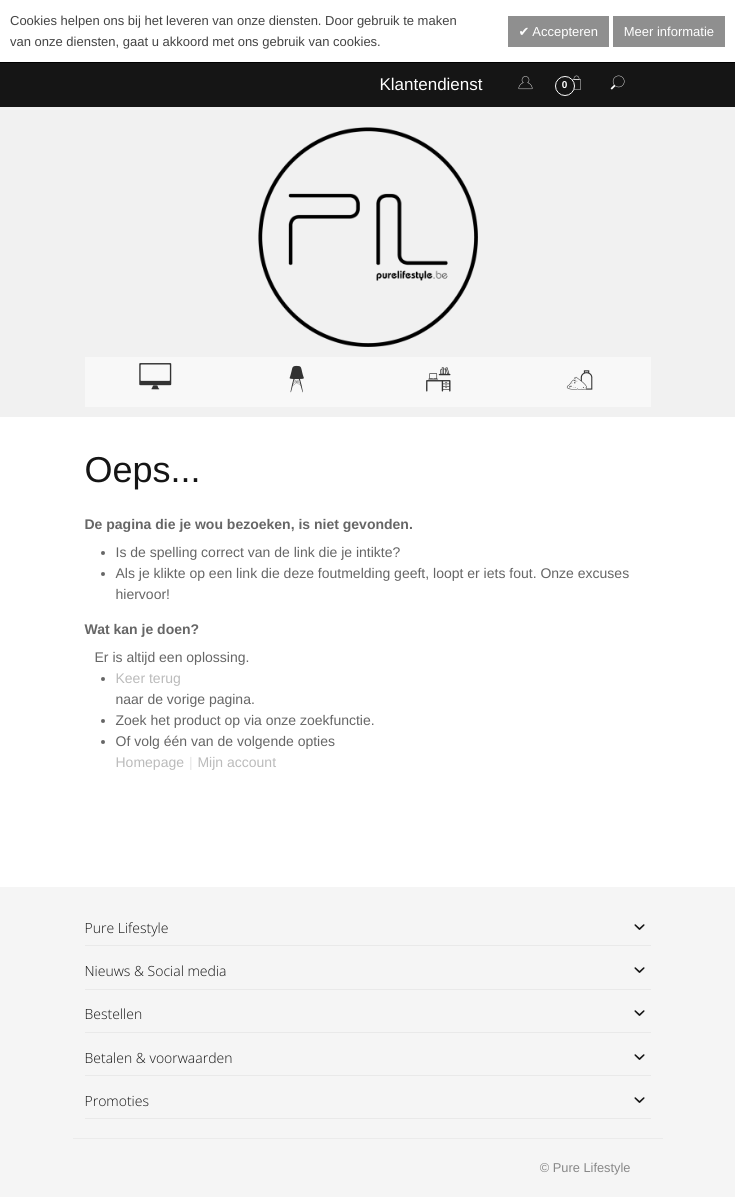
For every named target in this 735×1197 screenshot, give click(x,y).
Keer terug (148, 678)
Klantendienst (430, 84)
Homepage (150, 762)
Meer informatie (669, 31)
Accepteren (563, 31)
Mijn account (236, 762)
